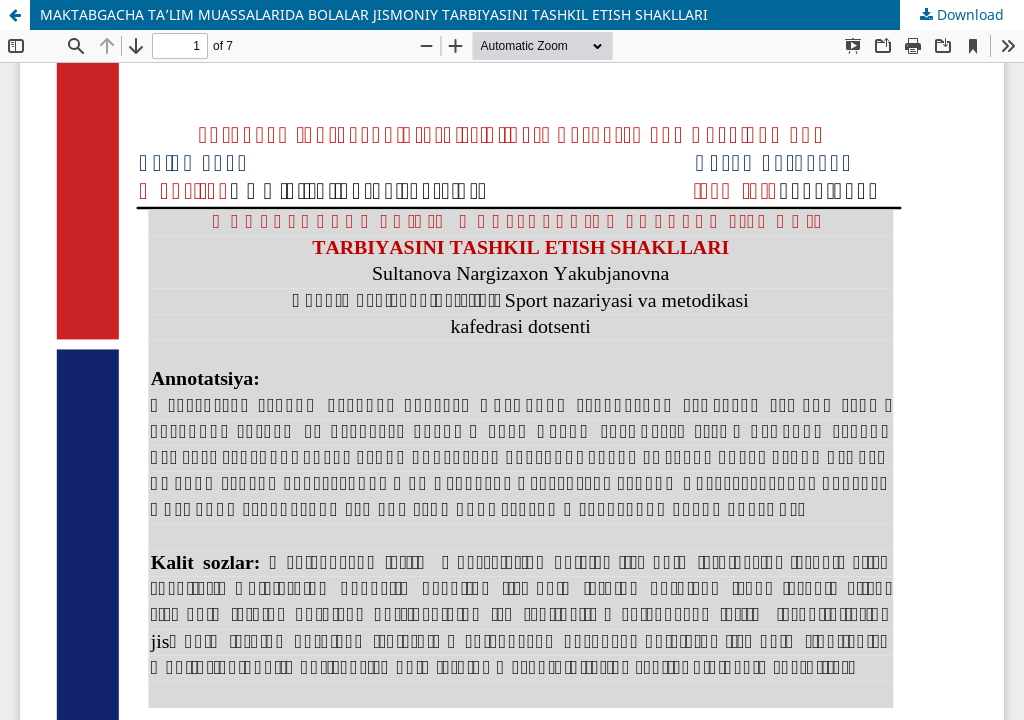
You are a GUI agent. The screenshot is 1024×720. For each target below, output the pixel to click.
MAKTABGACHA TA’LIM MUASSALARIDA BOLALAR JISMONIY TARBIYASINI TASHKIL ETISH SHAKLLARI (374, 14)
